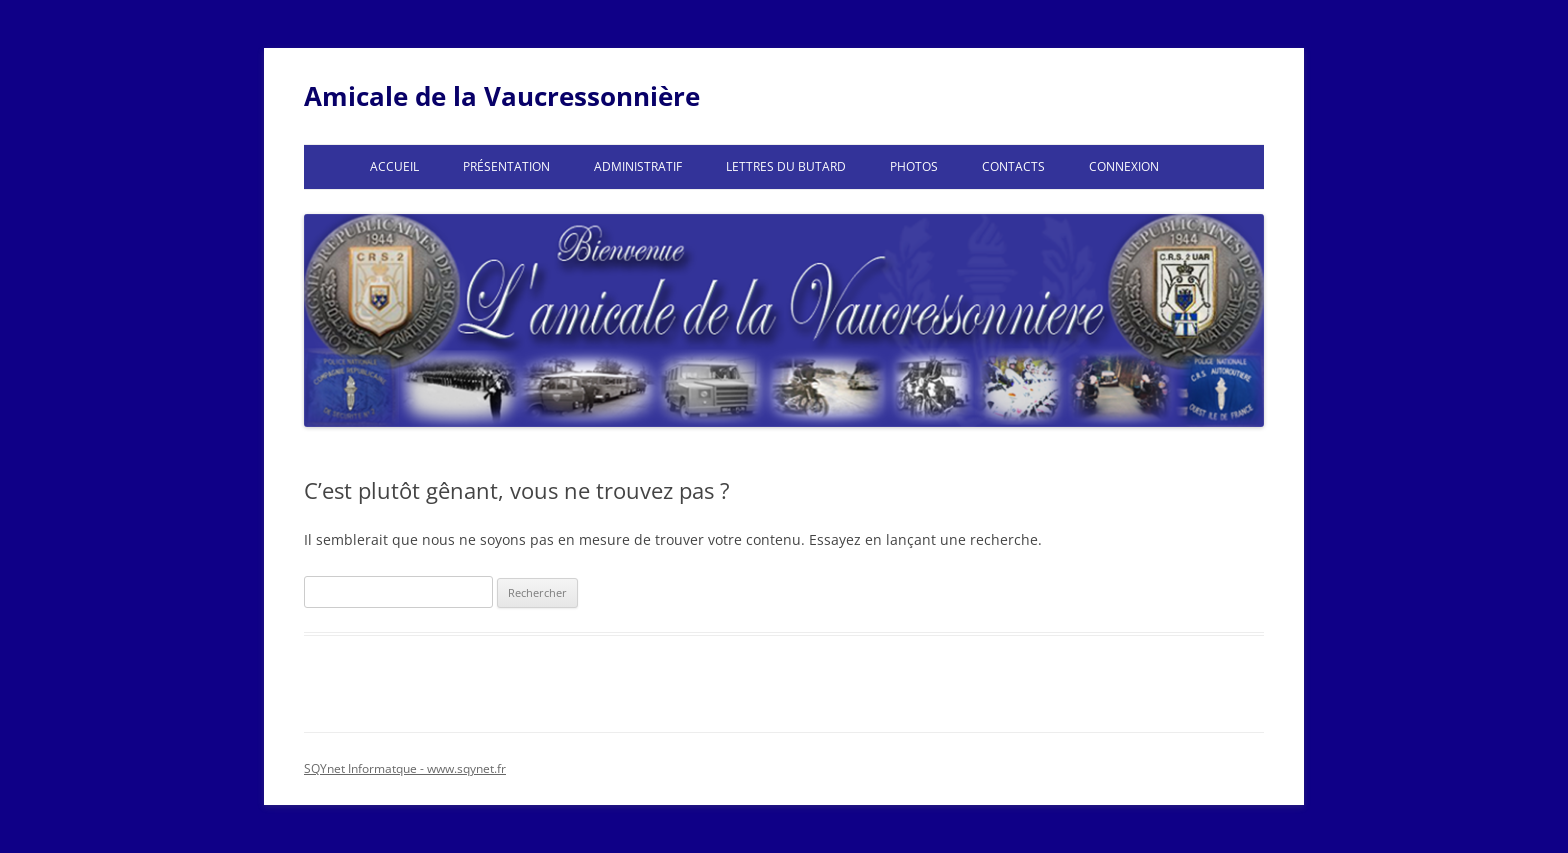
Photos (914, 166)
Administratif (638, 166)
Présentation (506, 166)
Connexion (1124, 166)
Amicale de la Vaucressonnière (502, 96)
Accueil (394, 166)
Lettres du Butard (786, 166)
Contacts (1013, 166)
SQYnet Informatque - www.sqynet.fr (405, 768)
